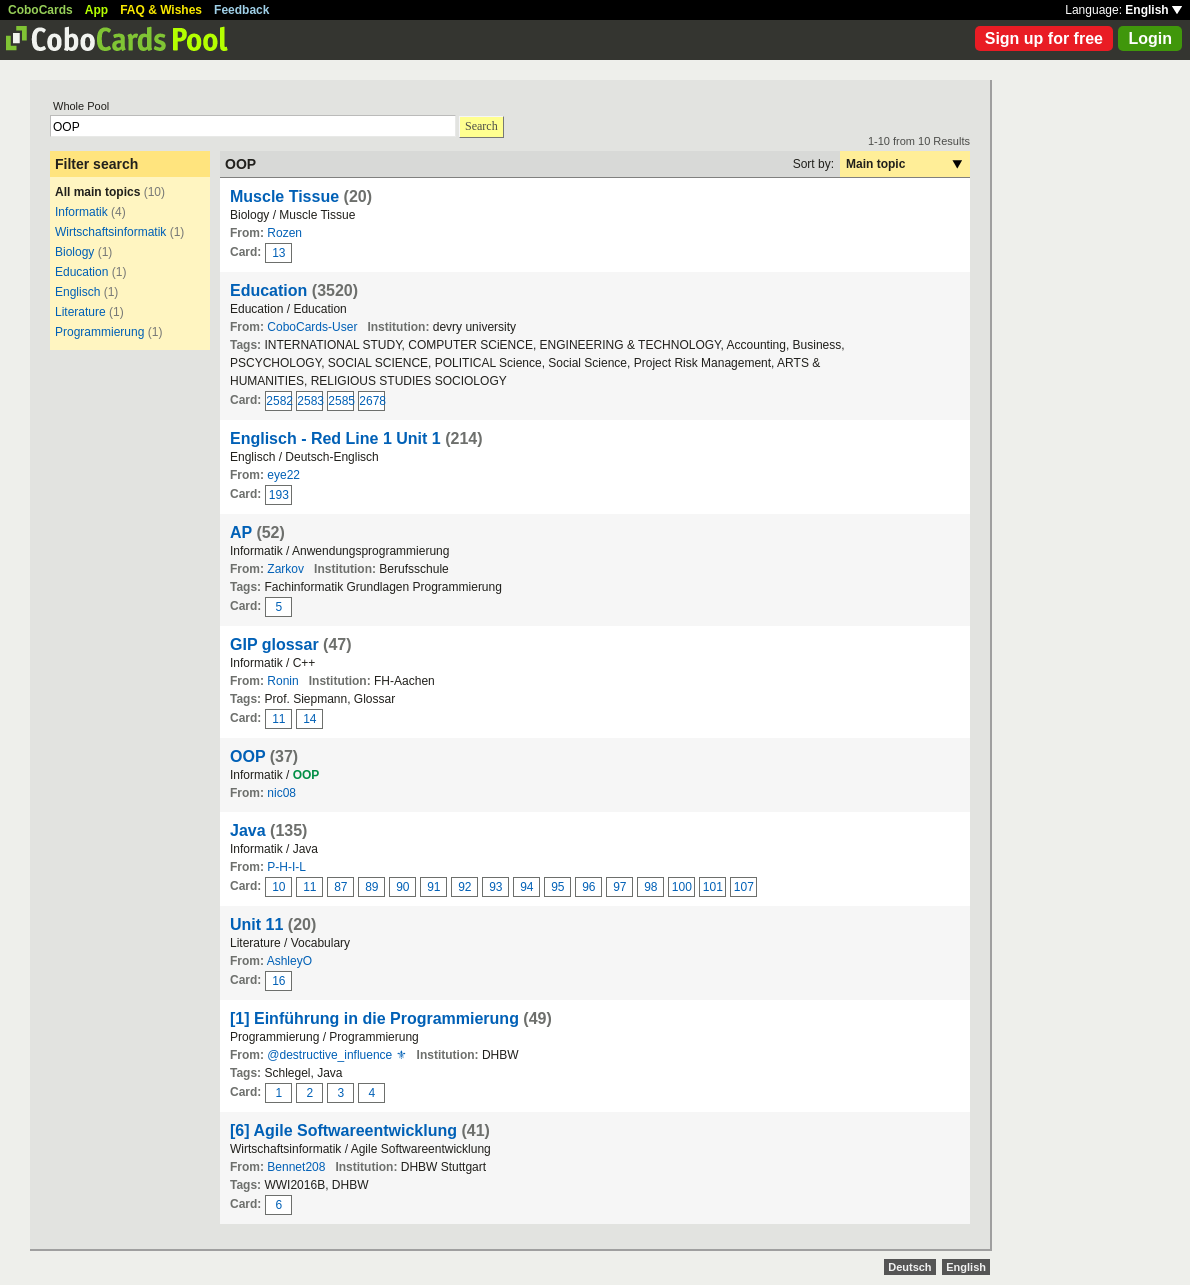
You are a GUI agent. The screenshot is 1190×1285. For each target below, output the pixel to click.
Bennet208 (296, 1167)
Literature (80, 312)
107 (744, 887)
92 (464, 887)
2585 (341, 401)
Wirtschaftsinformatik (110, 232)
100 (682, 887)
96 (588, 887)
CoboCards (40, 10)
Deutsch (909, 1267)
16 (278, 981)
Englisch (77, 292)
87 (340, 887)
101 (713, 887)
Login (1150, 38)
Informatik (81, 212)
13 (278, 253)
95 (557, 887)
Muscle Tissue (284, 196)
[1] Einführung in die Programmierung (374, 1018)
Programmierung (99, 332)
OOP (247, 756)
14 (309, 719)
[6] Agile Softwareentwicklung (343, 1130)
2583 (310, 401)
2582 (279, 401)
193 (279, 495)
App (96, 10)
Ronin (282, 681)
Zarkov (285, 569)
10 (278, 887)
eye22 (283, 475)
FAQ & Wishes (161, 10)
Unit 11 (256, 924)
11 (278, 719)
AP (241, 532)
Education (81, 272)
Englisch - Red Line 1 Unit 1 (335, 438)
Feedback (241, 10)
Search (481, 126)
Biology (74, 252)
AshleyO (289, 961)
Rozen (284, 233)
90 (402, 887)
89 (371, 887)
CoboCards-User (312, 327)
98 (650, 887)
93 (495, 887)
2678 (372, 401)
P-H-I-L (286, 867)
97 (619, 887)
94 (526, 887)
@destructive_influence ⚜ (336, 1055)
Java (248, 830)
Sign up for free (1044, 38)
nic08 (281, 793)
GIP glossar (274, 644)
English (1153, 10)
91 (433, 887)
